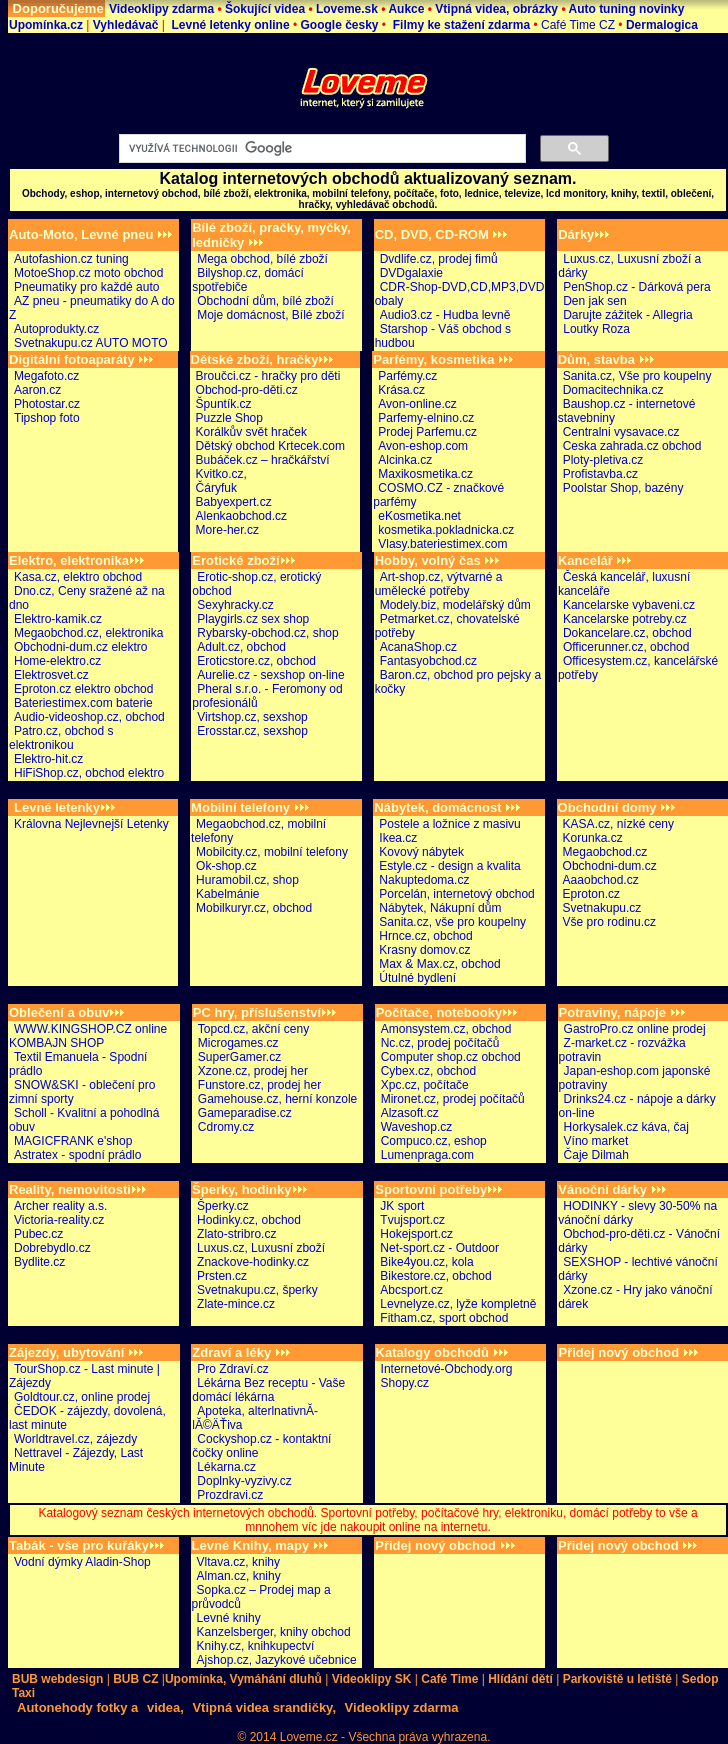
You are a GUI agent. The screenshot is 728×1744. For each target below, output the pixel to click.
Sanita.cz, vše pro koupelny (452, 922)
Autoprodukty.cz (56, 329)
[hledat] (320, 149)
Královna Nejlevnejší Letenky (91, 824)
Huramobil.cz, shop (247, 880)
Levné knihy (229, 1618)
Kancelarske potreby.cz (625, 619)
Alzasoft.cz (410, 1113)
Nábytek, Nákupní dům (440, 908)
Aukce (406, 9)
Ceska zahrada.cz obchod (632, 446)
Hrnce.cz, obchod (425, 936)
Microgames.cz (238, 1043)
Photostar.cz (47, 404)
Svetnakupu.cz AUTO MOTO (91, 343)
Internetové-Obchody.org (447, 1369)
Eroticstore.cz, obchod (256, 661)
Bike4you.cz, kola (426, 1262)
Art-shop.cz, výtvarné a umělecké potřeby (439, 584)
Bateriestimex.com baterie (83, 703)
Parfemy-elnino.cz (426, 418)
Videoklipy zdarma (163, 9)
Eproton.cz (591, 894)
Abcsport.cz (411, 1290)
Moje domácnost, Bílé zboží (270, 315)
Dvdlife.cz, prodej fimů (439, 259)
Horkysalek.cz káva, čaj (626, 1127)
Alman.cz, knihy (239, 1576)
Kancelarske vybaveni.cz (629, 605)
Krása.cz (401, 390)
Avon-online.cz (417, 404)
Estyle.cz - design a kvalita (449, 866)
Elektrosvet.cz (51, 675)
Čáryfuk (216, 488)
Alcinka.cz (405, 460)
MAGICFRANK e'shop (73, 1141)
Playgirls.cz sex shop (253, 619)
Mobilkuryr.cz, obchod (254, 908)
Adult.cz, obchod (241, 647)
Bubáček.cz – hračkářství (263, 460)
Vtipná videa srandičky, (264, 1707)
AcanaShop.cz (418, 647)
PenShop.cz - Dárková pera (636, 287)
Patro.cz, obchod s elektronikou (61, 738)
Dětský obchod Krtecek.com (270, 446)
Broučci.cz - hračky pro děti (268, 376)
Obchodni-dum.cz (610, 866)
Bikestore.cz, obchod (435, 1276)
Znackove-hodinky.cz (253, 1262)
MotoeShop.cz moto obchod (88, 273)
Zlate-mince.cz (236, 1304)
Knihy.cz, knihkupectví (256, 1646)
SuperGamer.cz (239, 1057)
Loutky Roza (596, 329)
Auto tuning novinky (626, 9)
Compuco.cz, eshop (434, 1141)
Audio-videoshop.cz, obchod (89, 717)
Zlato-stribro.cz (236, 1234)
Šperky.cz (223, 1206)
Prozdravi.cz (230, 1495)
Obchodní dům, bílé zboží (265, 301)
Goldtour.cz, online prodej (82, 1397)
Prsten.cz (222, 1276)
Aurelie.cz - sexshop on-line (270, 675)
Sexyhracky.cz (235, 605)
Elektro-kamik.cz (58, 619)
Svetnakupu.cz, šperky (257, 1290)
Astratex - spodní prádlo (77, 1155)
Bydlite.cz (39, 1262)
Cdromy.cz (226, 1127)
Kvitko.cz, (221, 474)
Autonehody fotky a (77, 1707)
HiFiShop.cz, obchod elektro (89, 773)
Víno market (596, 1141)
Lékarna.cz (226, 1467)
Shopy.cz (405, 1383)
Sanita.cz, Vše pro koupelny (637, 376)
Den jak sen (594, 301)
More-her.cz (227, 530)
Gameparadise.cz (245, 1113)
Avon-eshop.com (423, 446)
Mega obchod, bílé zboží (262, 259)
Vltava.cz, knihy (238, 1562)
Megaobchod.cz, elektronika (88, 633)
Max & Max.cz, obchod (439, 964)
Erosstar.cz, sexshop (252, 731)
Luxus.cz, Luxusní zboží (261, 1248)
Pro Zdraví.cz (232, 1369)
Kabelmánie (227, 894)
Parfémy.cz (407, 376)
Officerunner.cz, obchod (626, 647)
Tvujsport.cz (412, 1220)
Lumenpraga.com (427, 1155)
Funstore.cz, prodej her (259, 1085)
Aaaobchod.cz (601, 880)
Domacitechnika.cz (613, 390)
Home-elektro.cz (57, 661)
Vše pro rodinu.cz (609, 922)
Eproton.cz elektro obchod (83, 689)
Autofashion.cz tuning (71, 259)
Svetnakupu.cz (602, 908)
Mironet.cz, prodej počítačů (453, 1099)
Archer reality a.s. (60, 1206)
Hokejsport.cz (416, 1234)
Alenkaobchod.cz (241, 516)
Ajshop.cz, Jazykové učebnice (277, 1660)
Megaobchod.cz (605, 852)
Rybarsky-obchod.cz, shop (267, 633)
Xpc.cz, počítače (425, 1085)
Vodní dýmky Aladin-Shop (82, 1562)
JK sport (402, 1206)
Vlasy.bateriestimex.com (442, 544)
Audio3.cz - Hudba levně (445, 315)
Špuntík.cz (224, 404)
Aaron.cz (37, 390)
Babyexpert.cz (234, 502)
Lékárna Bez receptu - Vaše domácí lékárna (268, 1390)
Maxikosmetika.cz (425, 474)
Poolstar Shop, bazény (623, 488)
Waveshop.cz (417, 1127)
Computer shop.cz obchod (451, 1057)
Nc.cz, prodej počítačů (440, 1043)
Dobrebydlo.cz (52, 1248)
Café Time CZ (576, 25)
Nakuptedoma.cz (424, 880)
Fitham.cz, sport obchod (444, 1318)
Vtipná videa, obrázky (498, 9)
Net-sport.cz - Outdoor (439, 1248)
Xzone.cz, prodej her (253, 1071)
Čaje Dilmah (596, 1155)
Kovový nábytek (421, 852)
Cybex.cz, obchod (428, 1071)
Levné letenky (65, 807)
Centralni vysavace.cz (621, 432)
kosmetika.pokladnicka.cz (446, 530)
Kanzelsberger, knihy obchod (274, 1632)
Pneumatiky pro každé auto (86, 287)
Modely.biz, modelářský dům (455, 605)
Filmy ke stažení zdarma (459, 25)
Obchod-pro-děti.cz (247, 390)
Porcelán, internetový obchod (456, 894)
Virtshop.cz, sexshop (252, 717)
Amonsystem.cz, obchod (446, 1029)
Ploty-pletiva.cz (603, 460)
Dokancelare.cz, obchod (627, 633)
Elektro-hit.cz (48, 759)
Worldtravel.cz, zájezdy (75, 1439)
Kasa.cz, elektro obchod (78, 577)
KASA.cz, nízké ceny (618, 824)
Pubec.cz (38, 1234)
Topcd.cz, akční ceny (253, 1029)
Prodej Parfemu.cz (427, 432)
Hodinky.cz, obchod (249, 1220)
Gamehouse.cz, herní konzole (277, 1099)
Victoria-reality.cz (59, 1220)
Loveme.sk (347, 9)
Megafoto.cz (46, 376)
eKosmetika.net (419, 516)
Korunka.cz (593, 838)
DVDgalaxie (411, 273)
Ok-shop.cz (226, 866)
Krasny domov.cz (424, 950)
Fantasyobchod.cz (428, 661)
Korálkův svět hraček (251, 432)
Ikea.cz (398, 838)
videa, (165, 1707)
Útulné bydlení (417, 978)
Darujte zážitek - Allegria (627, 315)
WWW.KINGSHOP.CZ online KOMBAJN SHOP (88, 1036)
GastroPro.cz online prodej (635, 1029)
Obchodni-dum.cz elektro (80, 647)
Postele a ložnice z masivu (449, 824)
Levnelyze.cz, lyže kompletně (458, 1304)
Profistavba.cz (600, 474)
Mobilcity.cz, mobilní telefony (272, 852)
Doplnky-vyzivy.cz (244, 1481)
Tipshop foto (47, 418)
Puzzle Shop (229, 418)
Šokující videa (266, 9)
